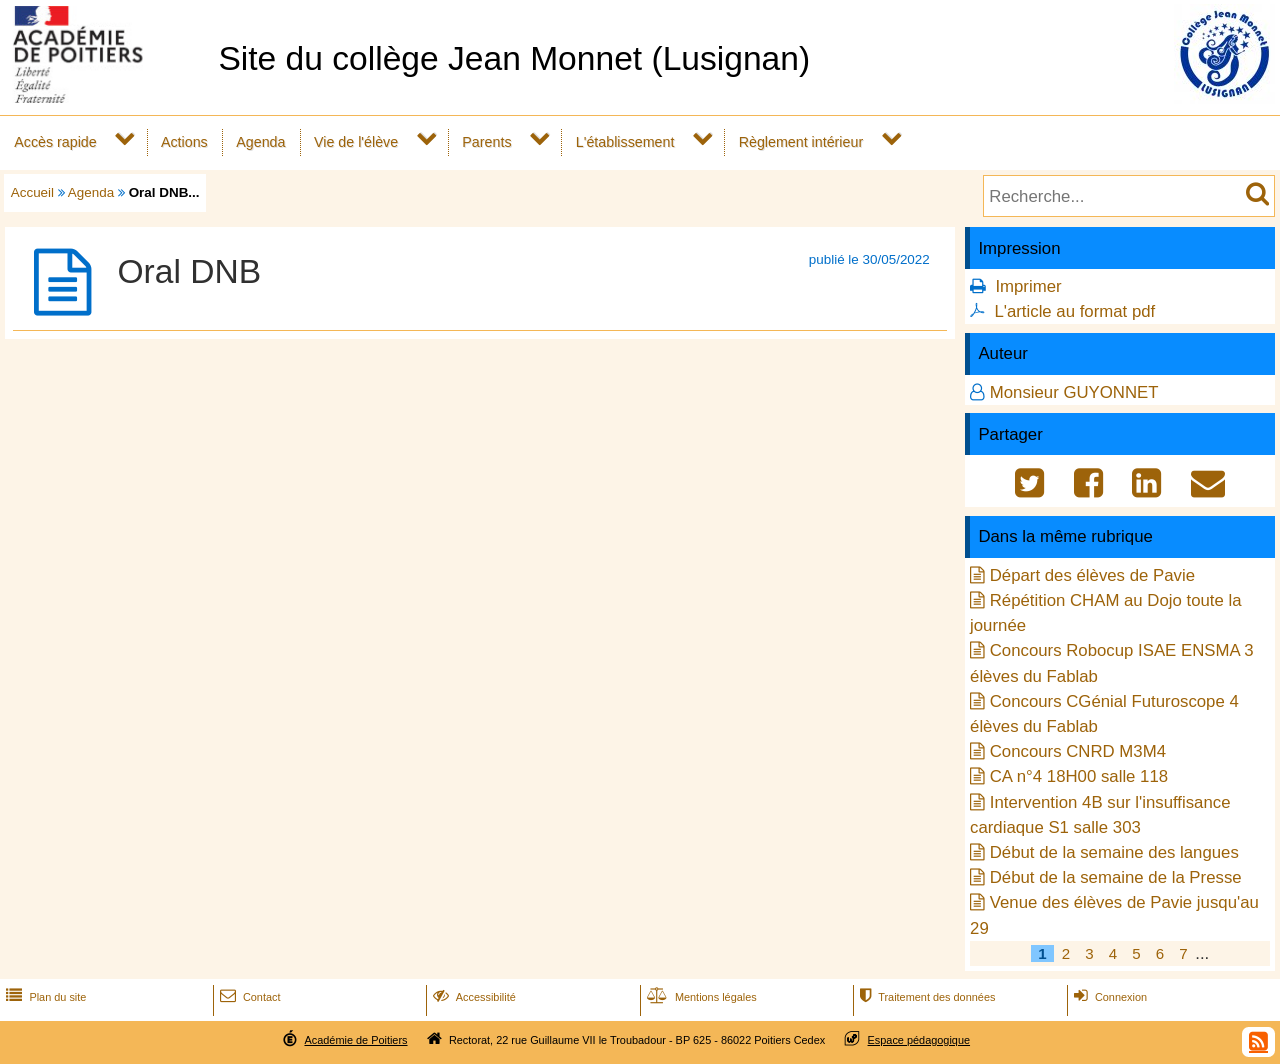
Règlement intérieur (801, 142)
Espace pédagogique (919, 1040)
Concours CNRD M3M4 (1078, 751)
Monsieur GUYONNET (1074, 392)
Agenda (260, 142)
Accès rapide (55, 142)
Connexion (1108, 997)
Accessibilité (472, 997)
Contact (248, 997)
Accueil (32, 192)
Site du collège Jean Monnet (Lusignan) (514, 58)
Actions (184, 142)
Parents (486, 142)
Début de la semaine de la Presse (1116, 877)
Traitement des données (925, 997)
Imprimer (1028, 286)
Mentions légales (700, 997)
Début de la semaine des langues (1114, 852)
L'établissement (625, 142)
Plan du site (44, 997)
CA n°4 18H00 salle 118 (1079, 776)
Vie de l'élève (356, 142)
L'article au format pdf (1074, 311)
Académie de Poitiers (355, 1040)
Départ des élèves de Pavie (1092, 575)
